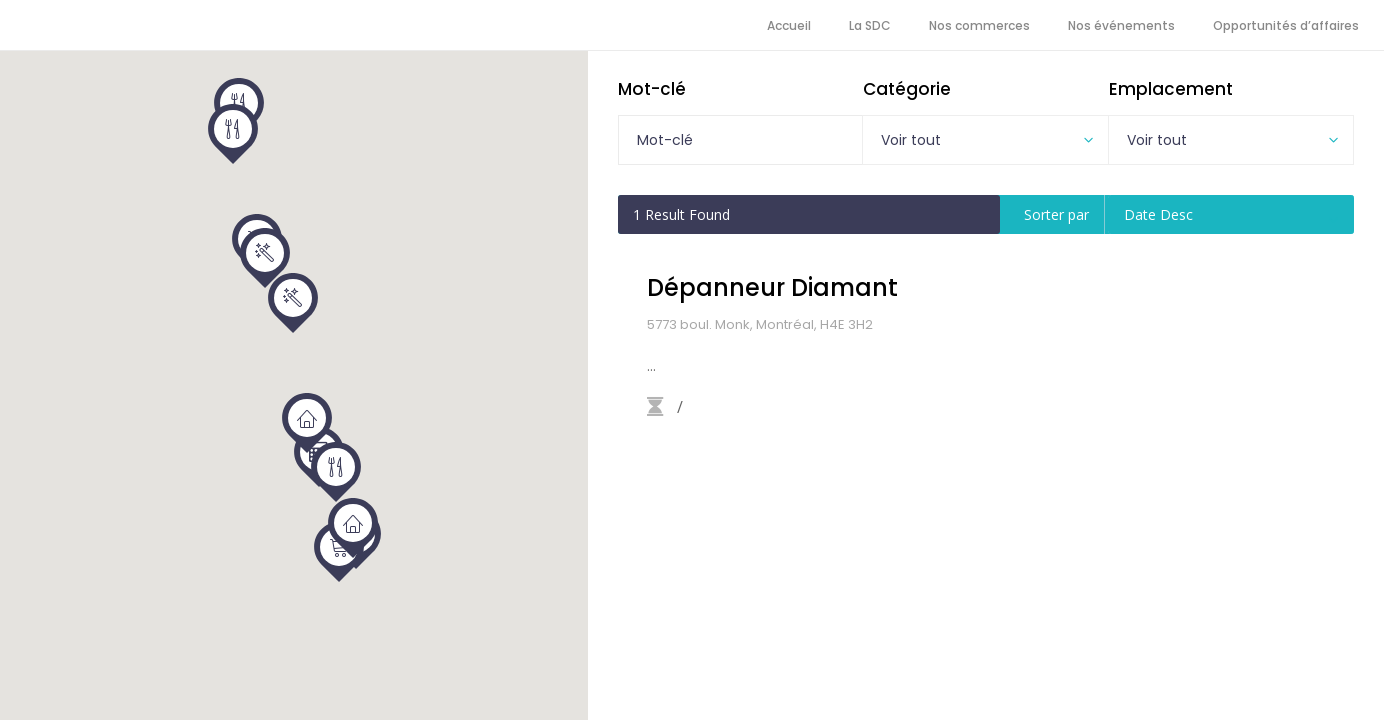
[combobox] (985, 140)
